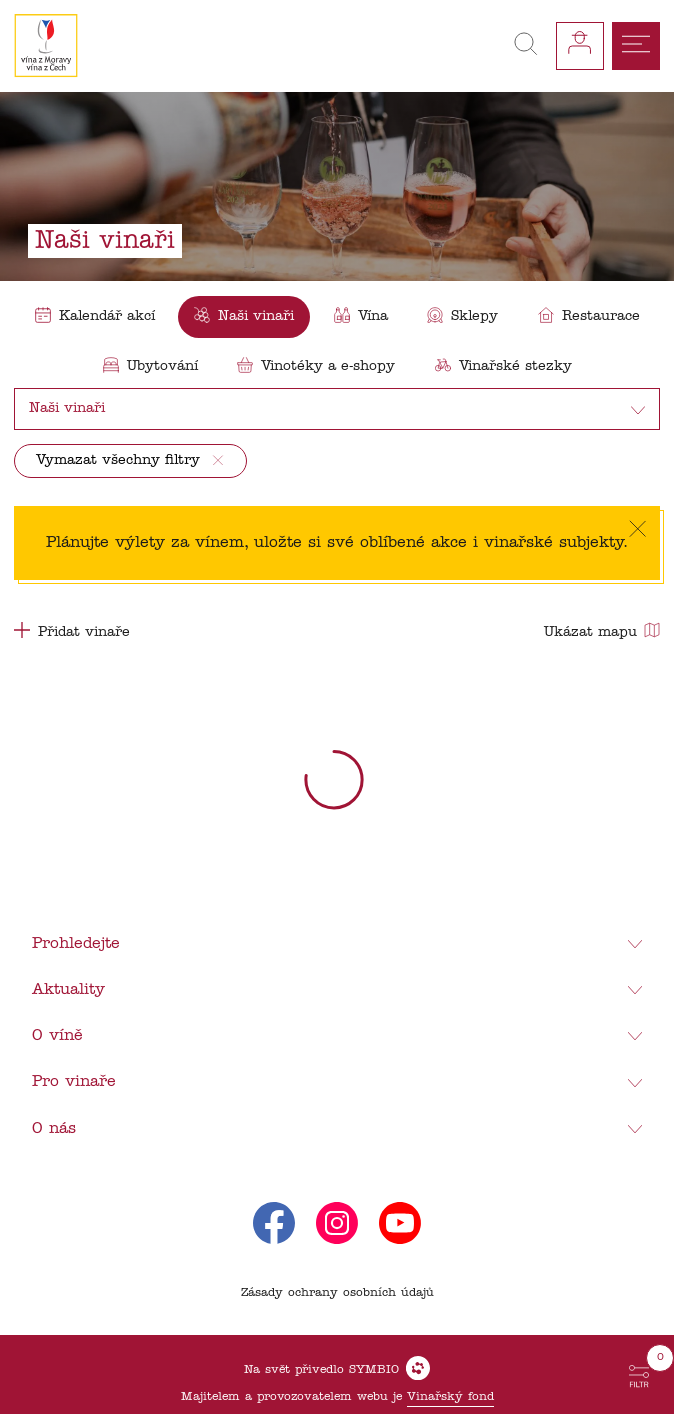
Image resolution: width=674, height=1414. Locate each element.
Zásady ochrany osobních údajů (337, 1293)
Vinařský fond (450, 1397)
